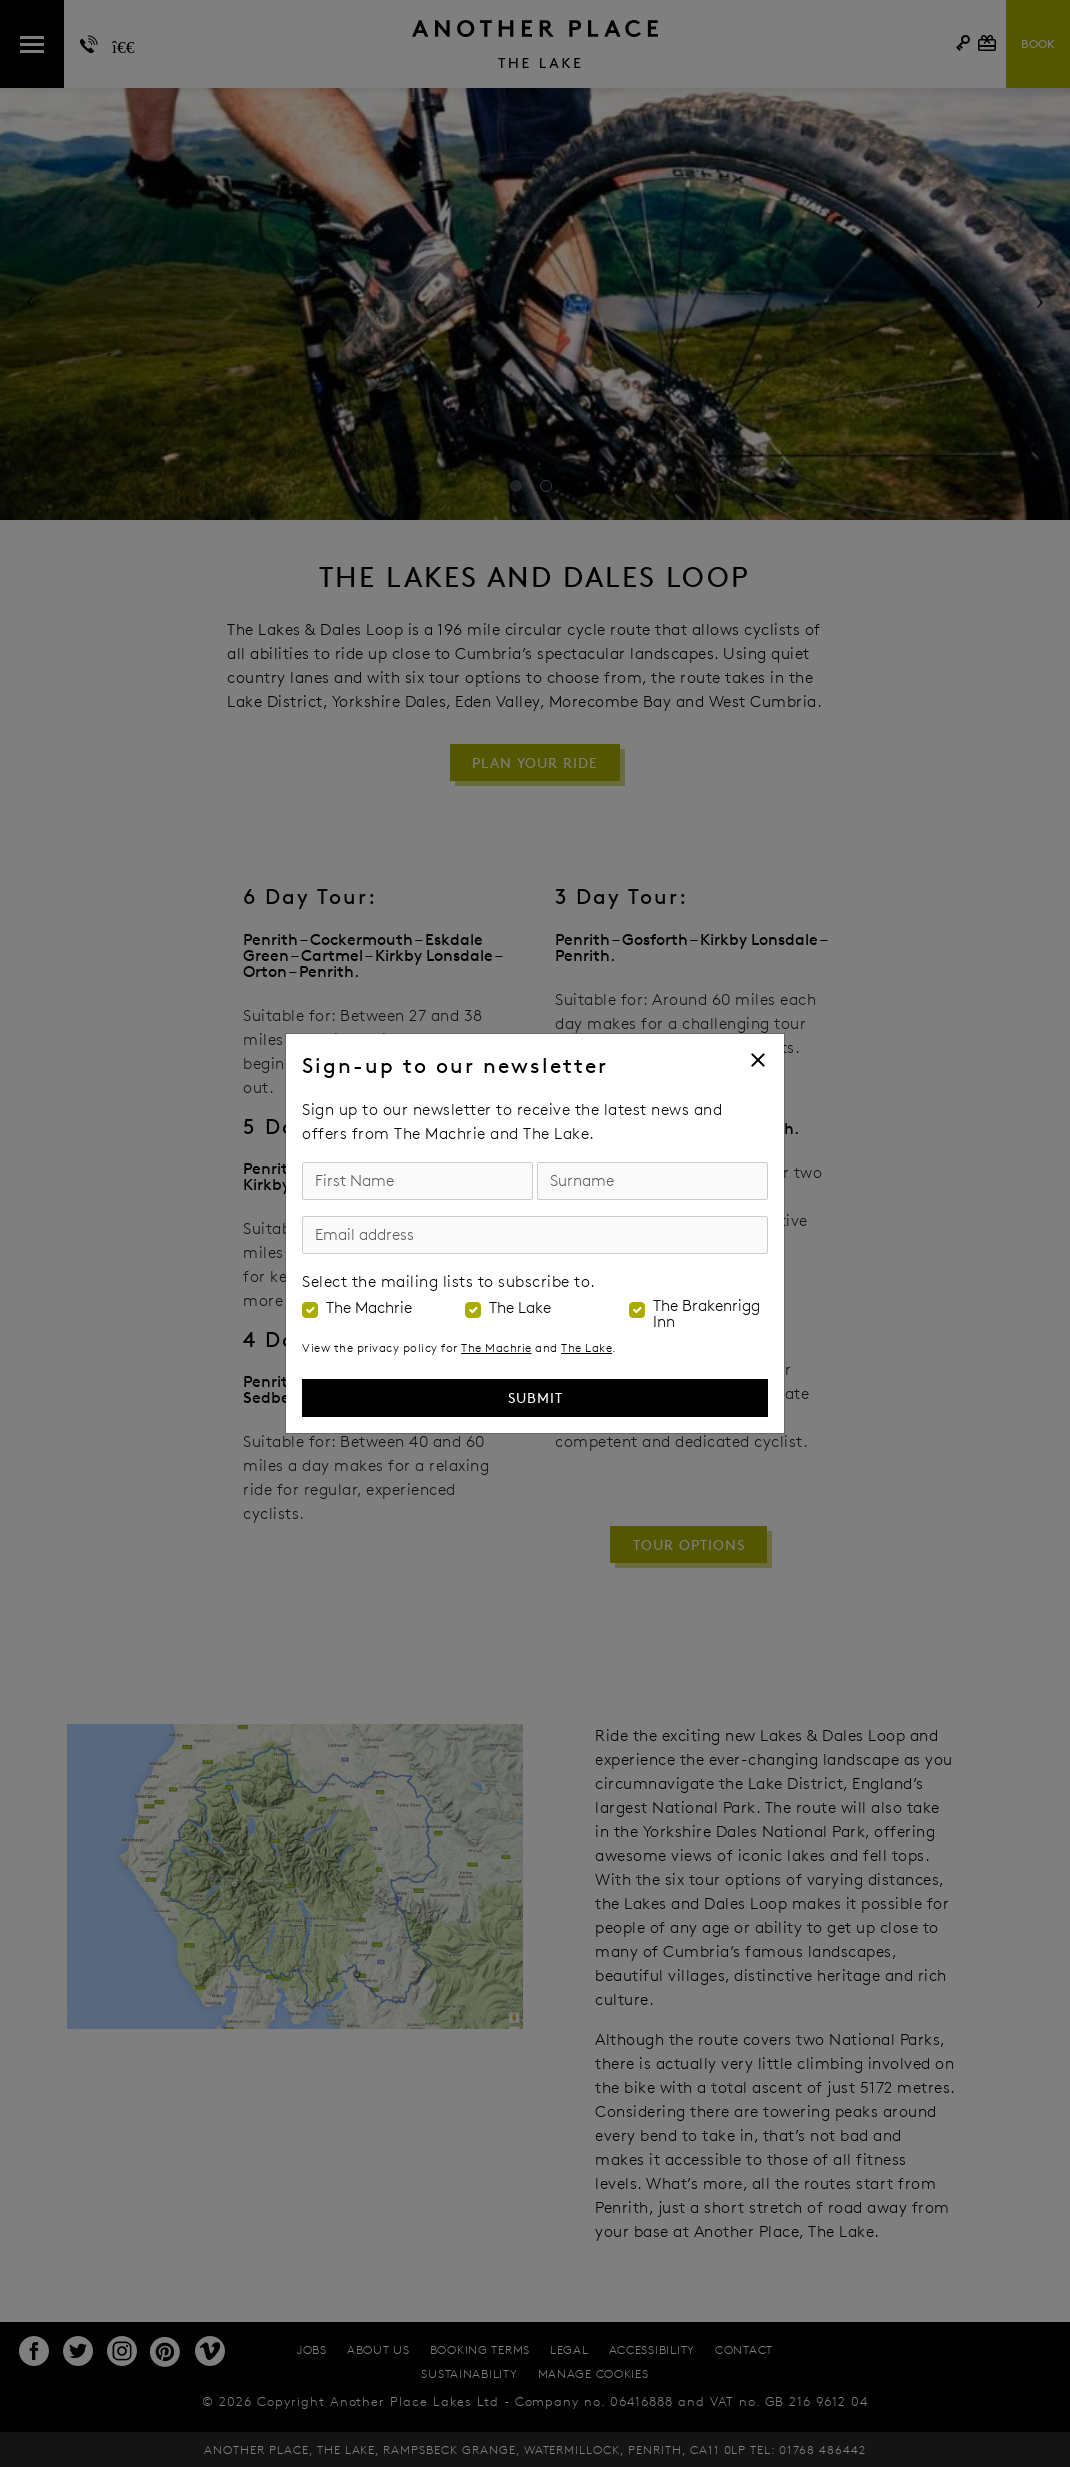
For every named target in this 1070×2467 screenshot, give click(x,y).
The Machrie (369, 1308)
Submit (535, 1397)
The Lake (520, 1308)
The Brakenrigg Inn (706, 1314)
